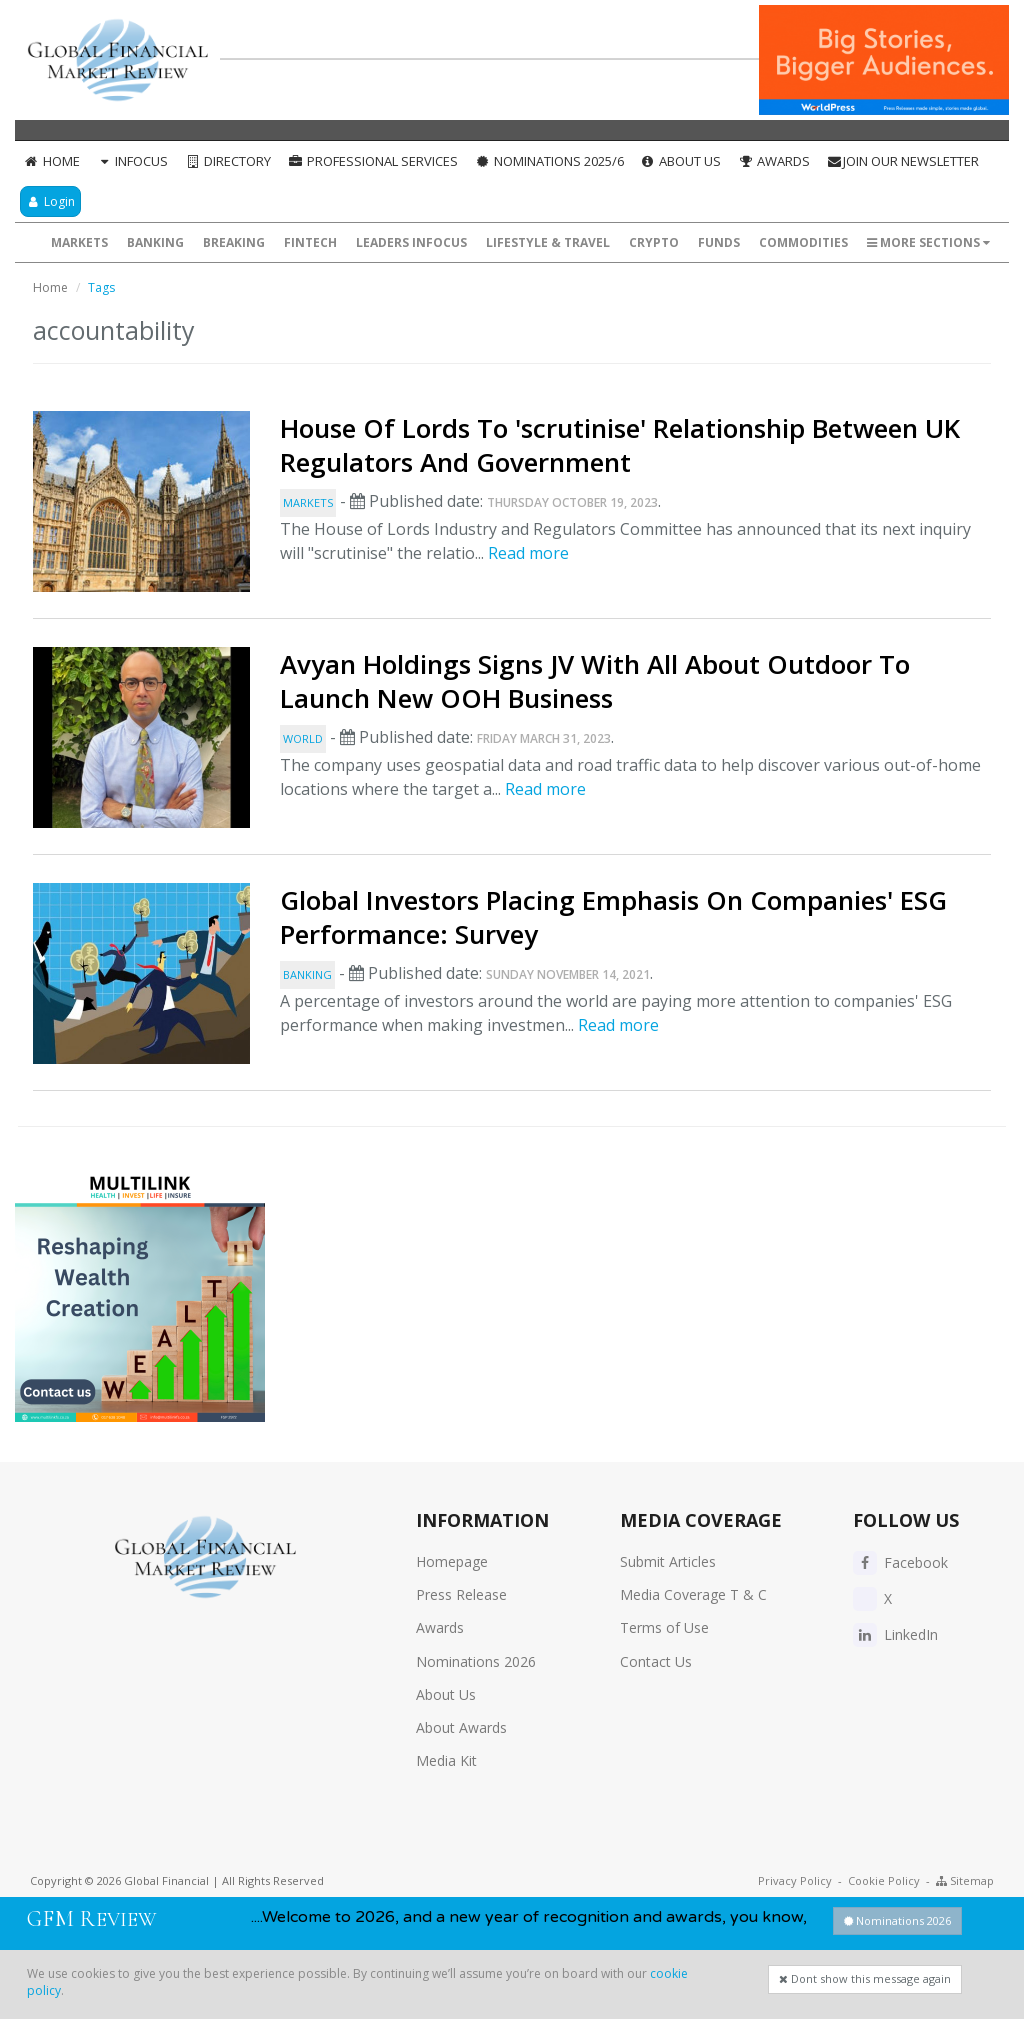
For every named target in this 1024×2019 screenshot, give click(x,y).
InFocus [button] (132, 161)
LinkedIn (895, 1634)
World (303, 738)
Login (50, 201)
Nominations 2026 (476, 1661)
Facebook (900, 1562)
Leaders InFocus (411, 242)
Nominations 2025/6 (549, 161)
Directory (227, 161)
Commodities (803, 242)
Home (51, 161)
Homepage (452, 1561)
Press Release (461, 1594)
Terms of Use (664, 1627)
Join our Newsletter (902, 161)
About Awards (461, 1727)
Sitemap (965, 1880)
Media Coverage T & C (693, 1594)
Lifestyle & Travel (548, 242)
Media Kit (446, 1760)
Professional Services (372, 161)
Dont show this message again (865, 1978)
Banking (155, 242)
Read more (528, 553)
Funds (719, 242)
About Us (681, 161)
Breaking (234, 242)
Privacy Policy (795, 1880)
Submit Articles (668, 1561)
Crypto (654, 242)
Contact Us (656, 1661)
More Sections (928, 242)
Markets (79, 242)
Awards (773, 161)
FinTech (310, 242)
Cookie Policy (884, 1880)
